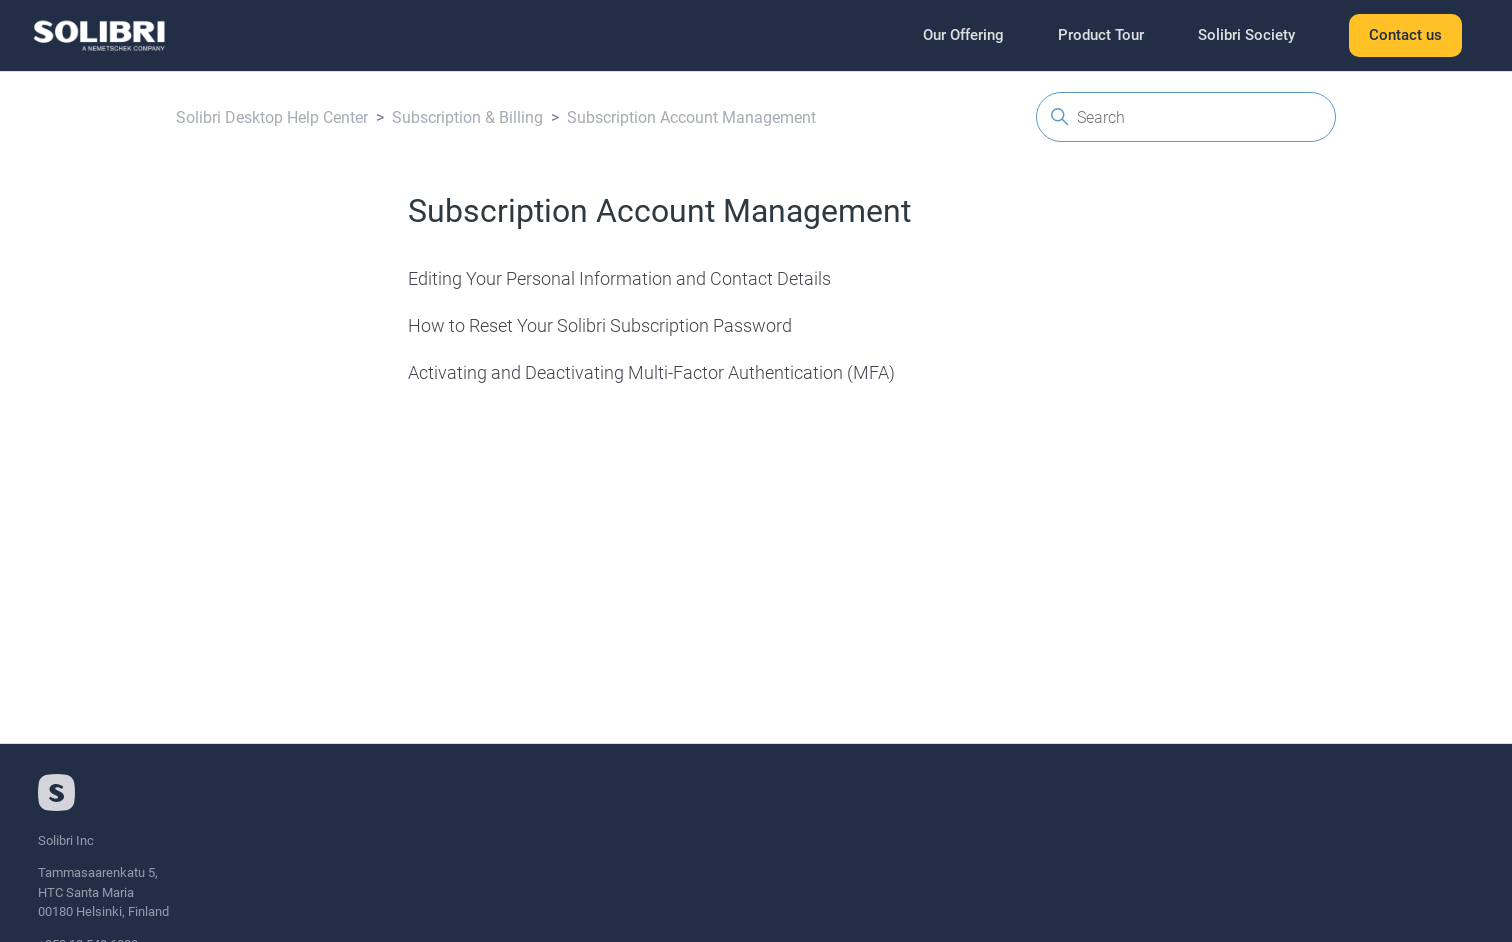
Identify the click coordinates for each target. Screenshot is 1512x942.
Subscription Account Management (691, 117)
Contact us (1405, 35)
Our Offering (963, 35)
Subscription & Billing (467, 117)
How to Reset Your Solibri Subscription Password (600, 325)
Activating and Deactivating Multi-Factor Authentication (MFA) (651, 372)
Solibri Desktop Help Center (272, 117)
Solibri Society (1246, 35)
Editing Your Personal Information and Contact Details (619, 278)
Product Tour (1101, 35)
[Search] (1186, 117)
